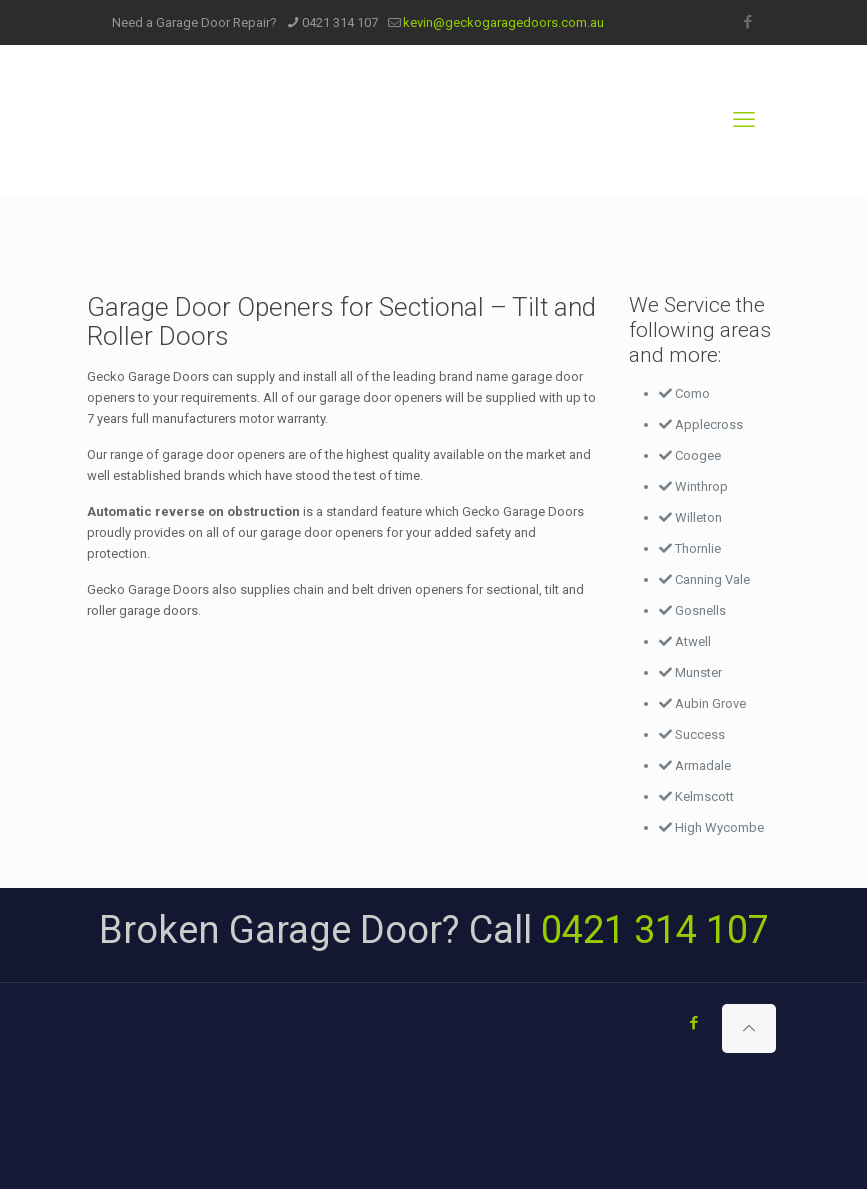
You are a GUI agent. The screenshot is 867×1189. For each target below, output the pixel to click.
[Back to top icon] (749, 1028)
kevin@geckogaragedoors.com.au (503, 22)
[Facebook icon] (748, 22)
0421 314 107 (340, 22)
